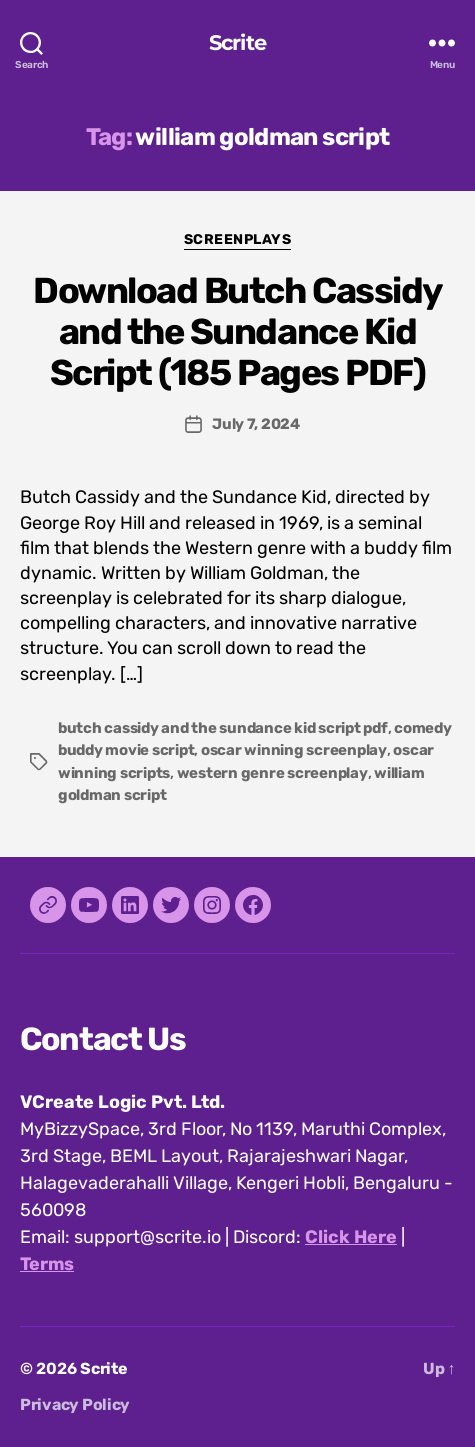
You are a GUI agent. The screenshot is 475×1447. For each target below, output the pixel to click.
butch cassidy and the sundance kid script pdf (223, 728)
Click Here (351, 1237)
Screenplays (238, 239)
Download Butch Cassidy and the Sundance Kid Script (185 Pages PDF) (237, 331)
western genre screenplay (272, 773)
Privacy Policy (75, 1404)
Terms (47, 1264)
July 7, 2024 (256, 424)
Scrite (237, 42)
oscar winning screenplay (294, 750)
